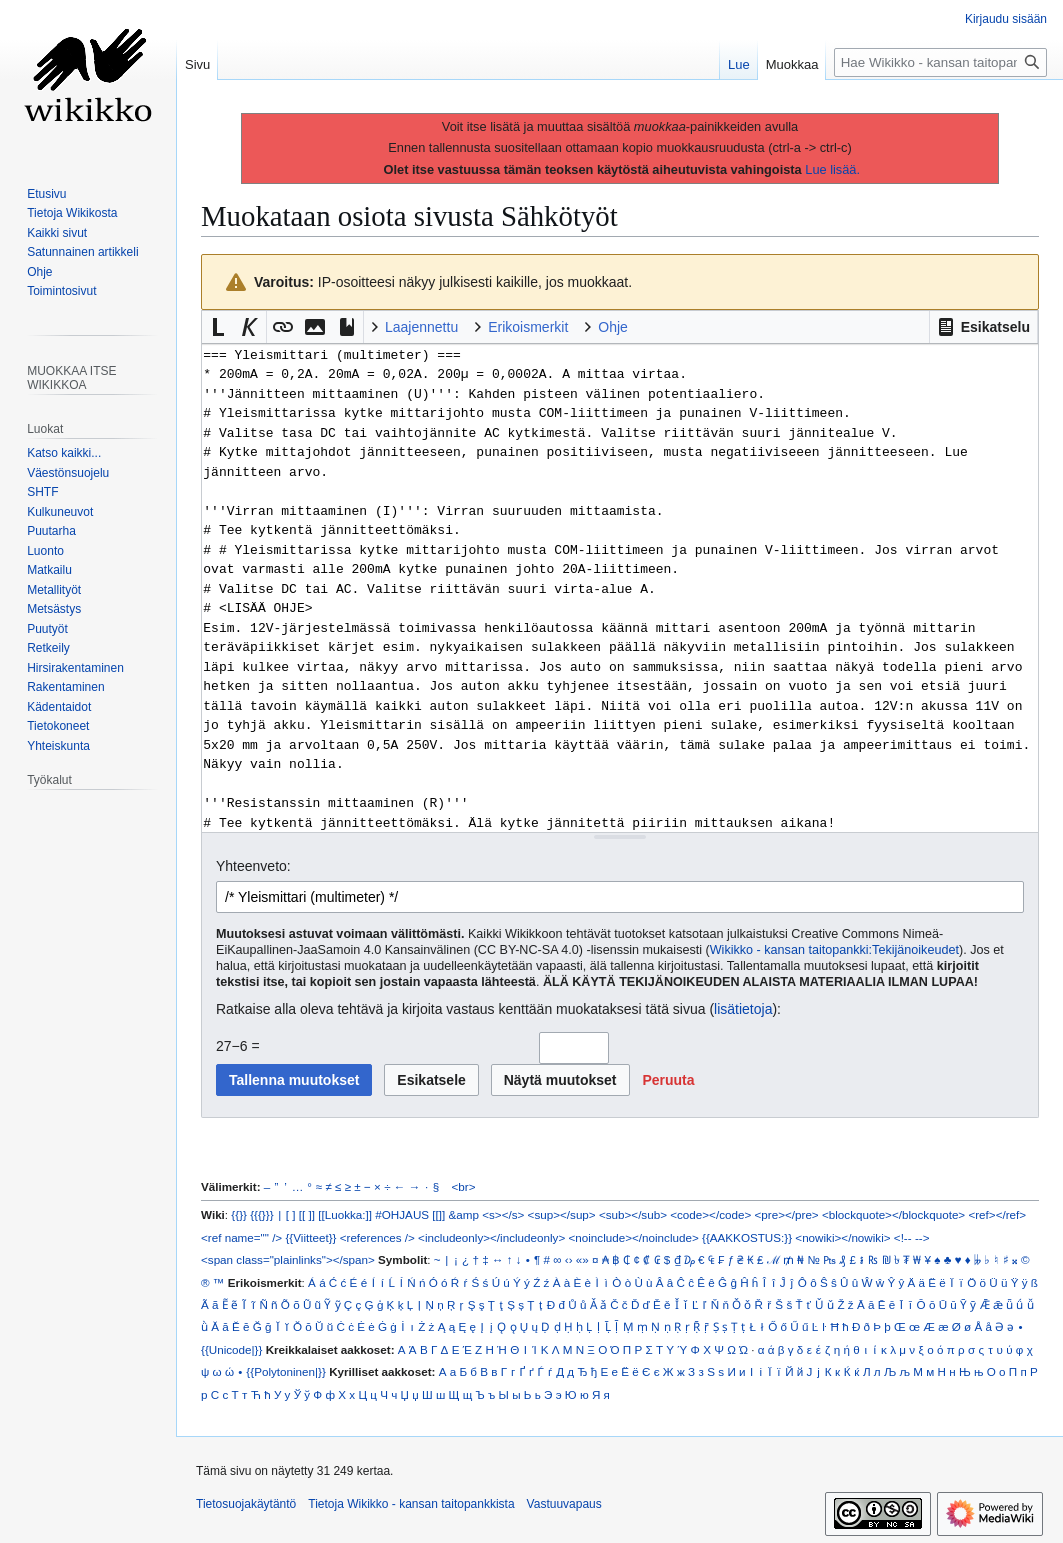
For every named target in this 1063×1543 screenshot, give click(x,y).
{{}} (239, 1214)
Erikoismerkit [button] (528, 327)
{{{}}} (261, 1214)
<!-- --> (912, 1237)
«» (582, 1259)
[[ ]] (307, 1214)
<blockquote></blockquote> (893, 1214)
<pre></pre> (787, 1214)
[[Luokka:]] (345, 1214)
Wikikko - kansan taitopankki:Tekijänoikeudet (834, 950)
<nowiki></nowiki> (842, 1237)
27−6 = (238, 1046)
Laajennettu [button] (421, 327)
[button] (983, 327)
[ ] (291, 1214)
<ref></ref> (997, 1214)
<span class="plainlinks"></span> (288, 1259)
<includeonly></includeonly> (491, 1237)
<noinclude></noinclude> (633, 1237)
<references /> (377, 1237)
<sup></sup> (562, 1214)
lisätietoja (743, 1009)
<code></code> (710, 1214)
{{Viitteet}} (310, 1237)
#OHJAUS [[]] (410, 1214)
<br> (464, 1186)
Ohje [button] (613, 327)
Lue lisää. (832, 169)
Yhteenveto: (253, 866)
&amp (464, 1214)
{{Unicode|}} (231, 1349)
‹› (569, 1259)
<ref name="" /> (241, 1237)
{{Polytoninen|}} (286, 1371)
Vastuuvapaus (564, 1504)
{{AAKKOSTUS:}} (747, 1237)
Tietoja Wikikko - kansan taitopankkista (411, 1504)
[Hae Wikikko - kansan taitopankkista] (940, 62)
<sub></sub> (633, 1214)
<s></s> (503, 1214)
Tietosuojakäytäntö (246, 1504)
